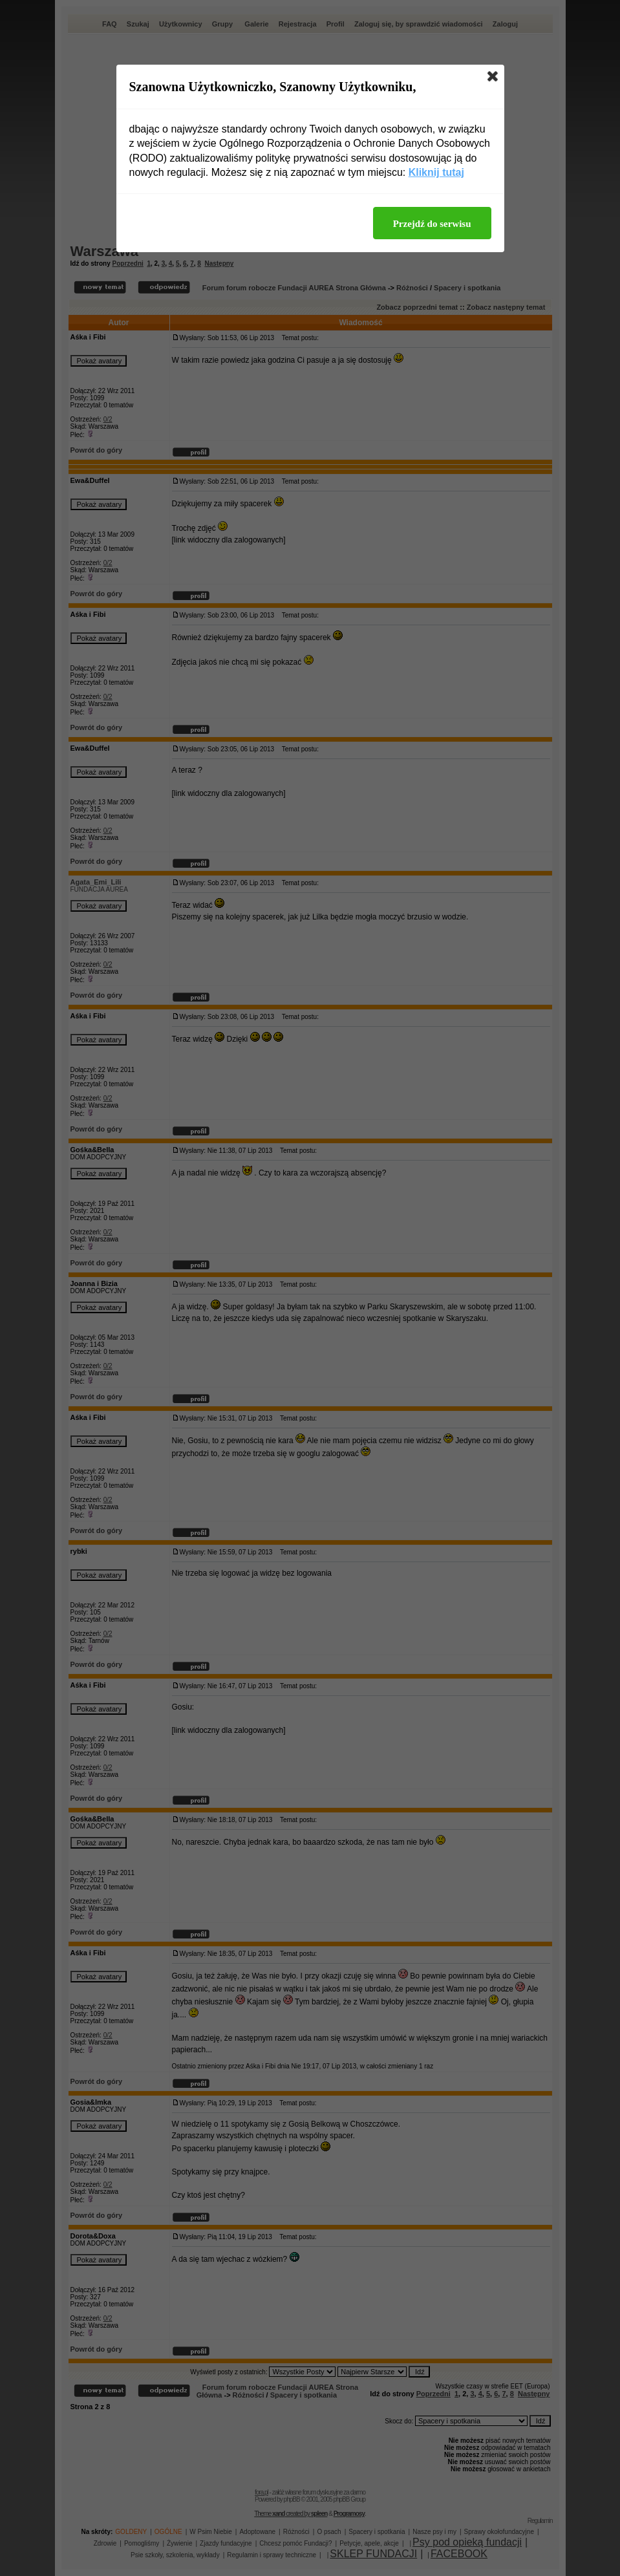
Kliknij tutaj (436, 172)
